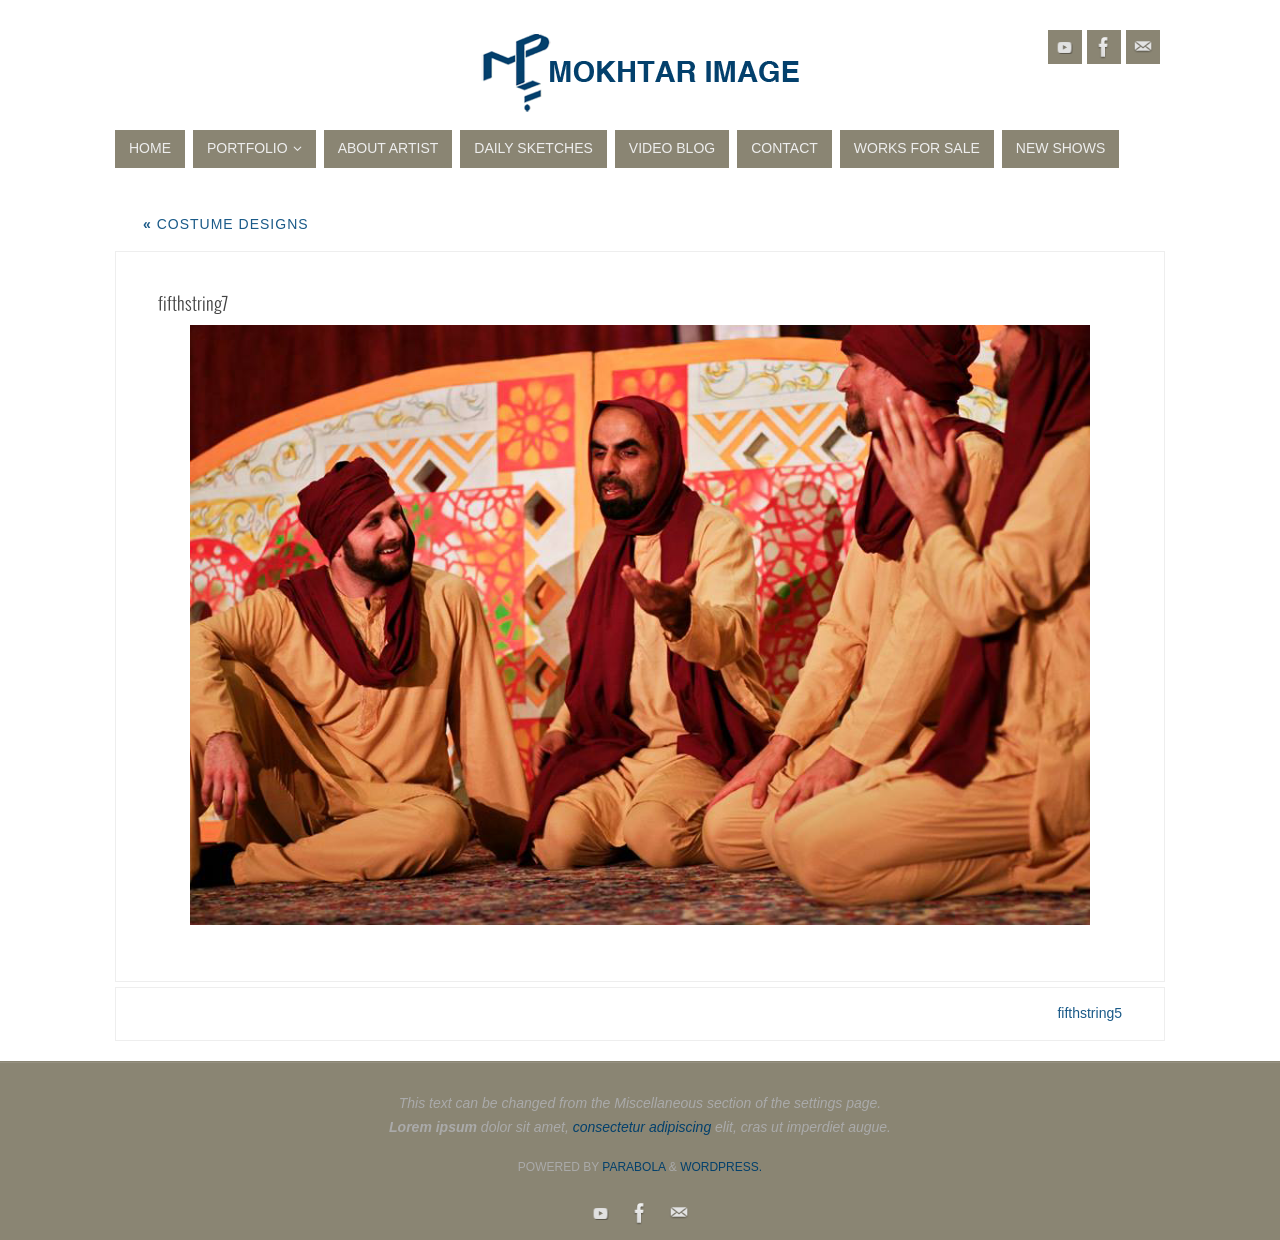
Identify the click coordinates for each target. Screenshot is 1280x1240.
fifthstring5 (1089, 1013)
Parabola (633, 1167)
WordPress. (721, 1167)
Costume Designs (226, 224)
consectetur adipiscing (642, 1127)
